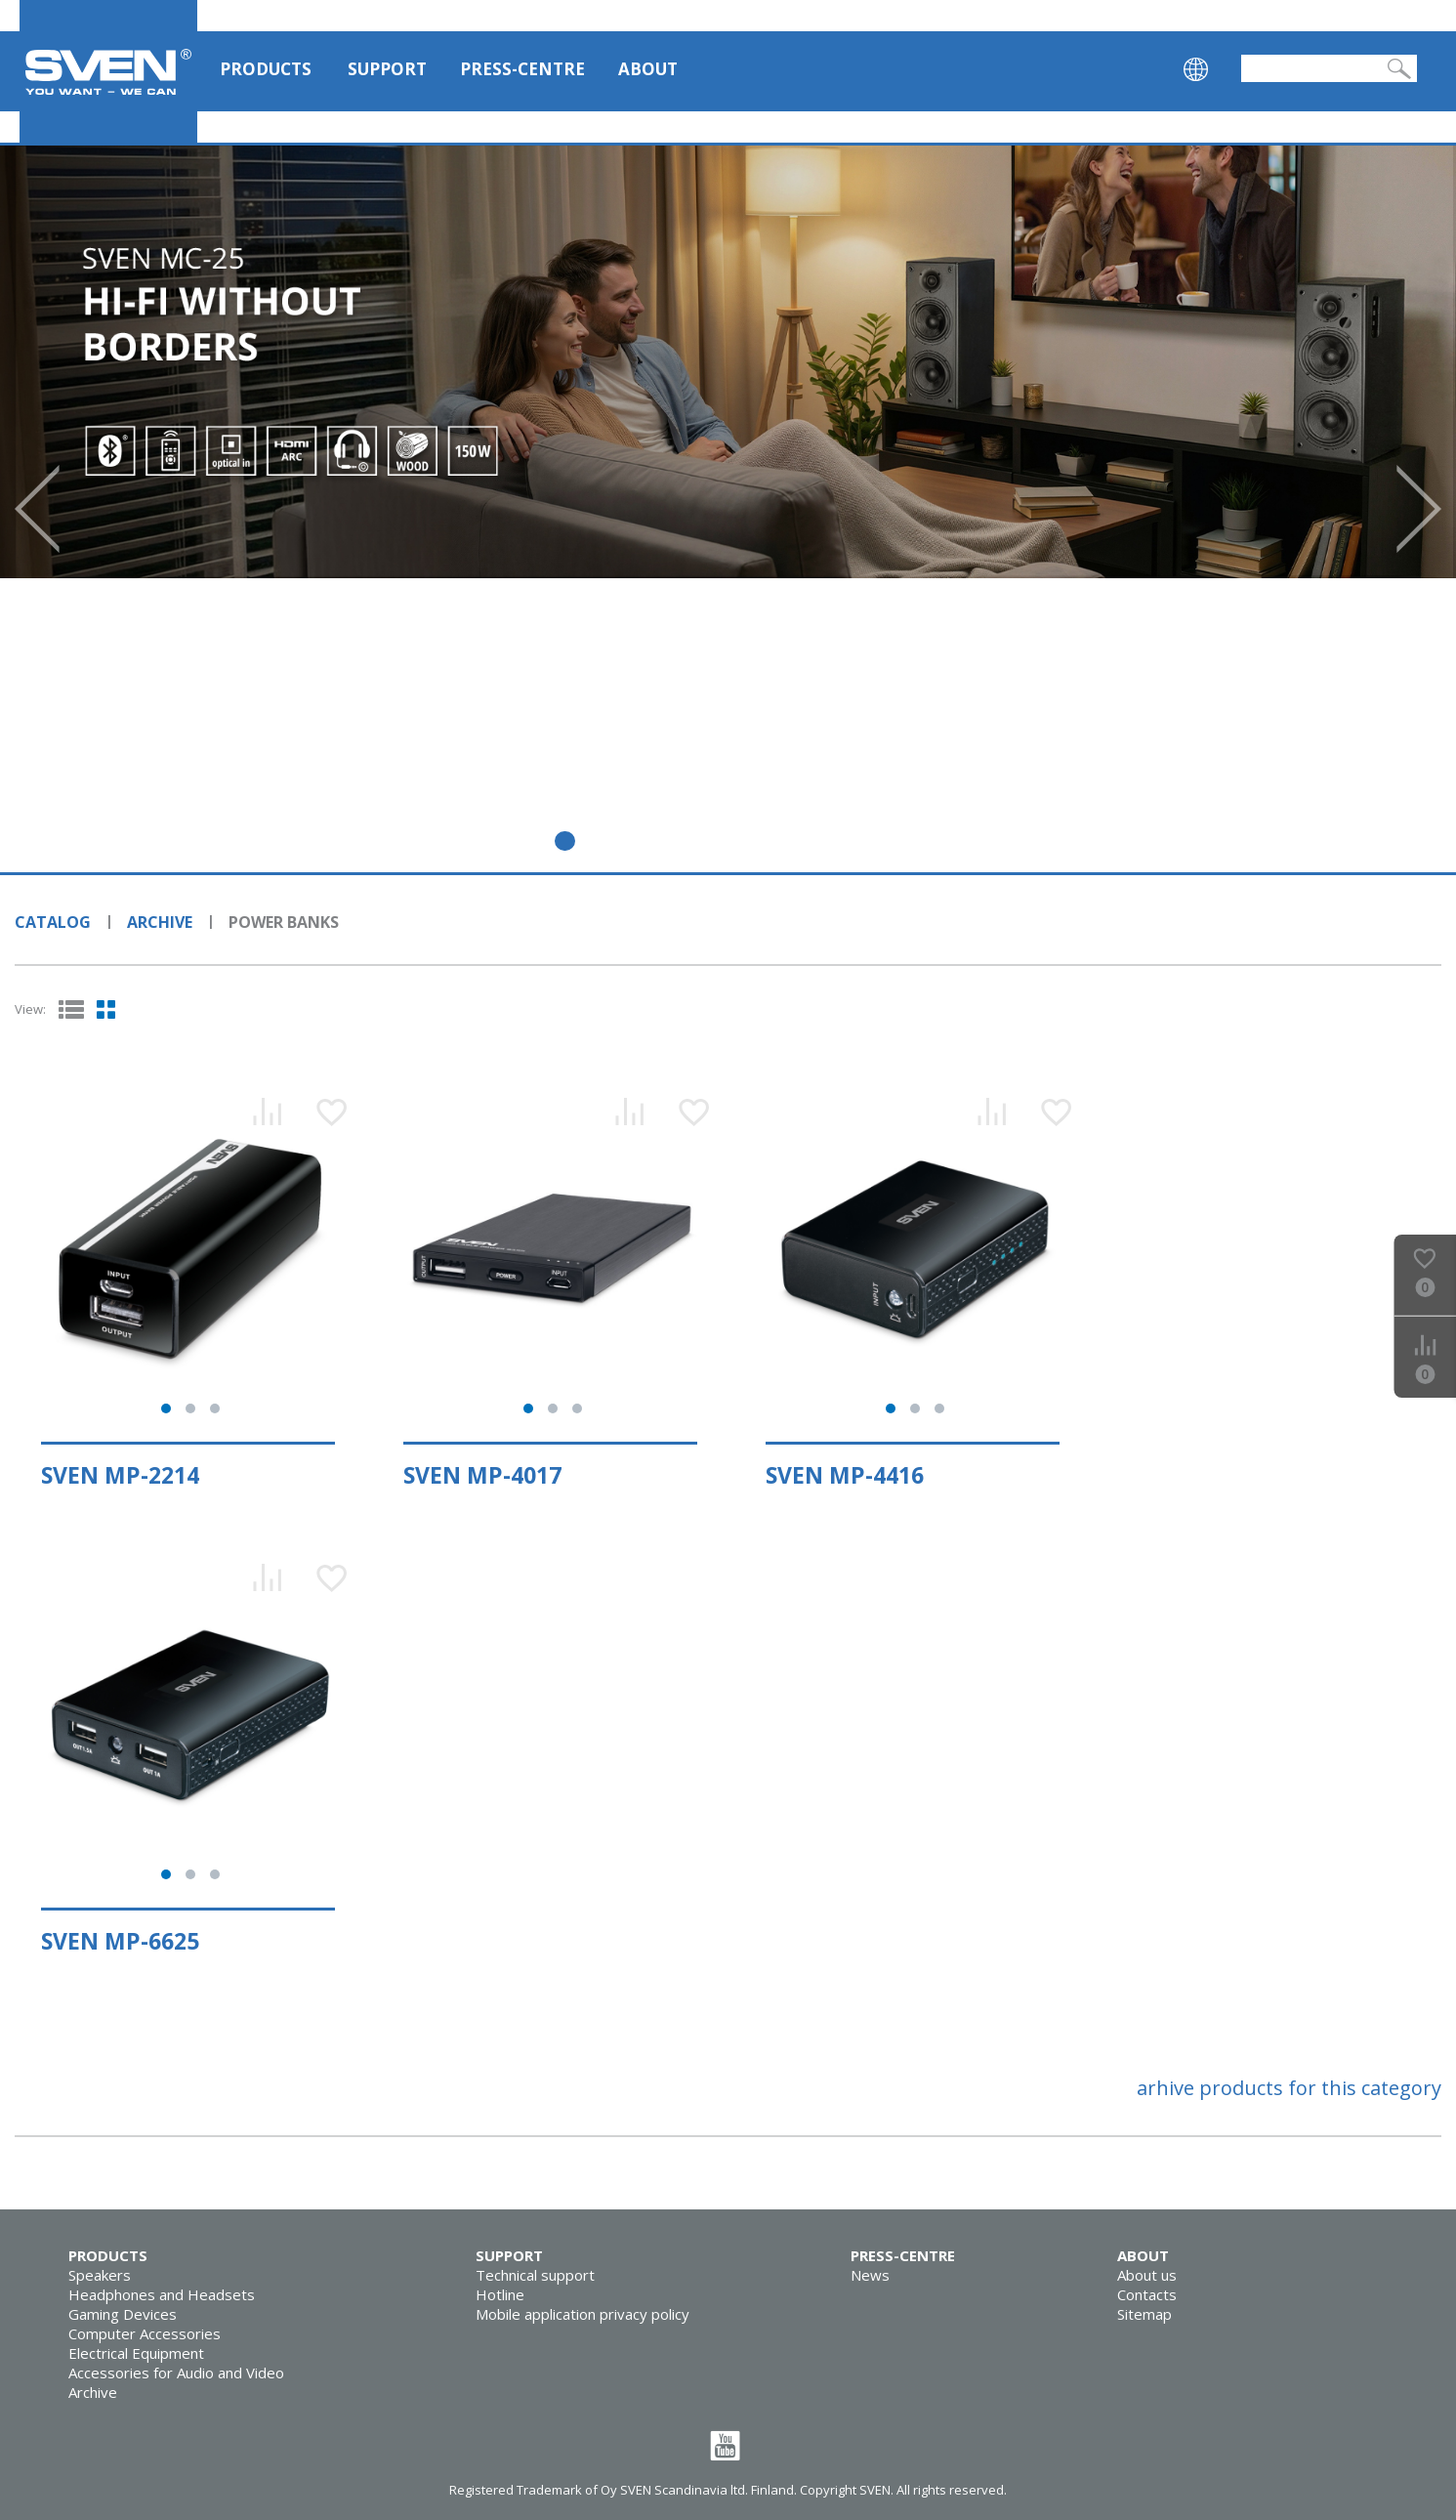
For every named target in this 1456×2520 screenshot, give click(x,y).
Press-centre (522, 69)
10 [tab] (901, 841)
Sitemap (1144, 2314)
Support (387, 69)
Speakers (99, 2275)
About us (1147, 2275)
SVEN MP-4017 (482, 1475)
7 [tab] (775, 841)
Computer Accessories (144, 2333)
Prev (37, 509)
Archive (159, 922)
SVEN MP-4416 (845, 1475)
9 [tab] (859, 841)
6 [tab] (733, 841)
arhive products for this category (1289, 2088)
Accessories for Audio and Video (176, 2372)
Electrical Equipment (136, 2353)
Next (1418, 509)
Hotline (500, 2294)
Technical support (535, 2275)
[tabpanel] (728, 362)
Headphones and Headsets (161, 2294)
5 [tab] (691, 841)
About (648, 69)
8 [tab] (817, 841)
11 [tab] (943, 841)
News (870, 2275)
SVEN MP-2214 (120, 1475)
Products (266, 69)
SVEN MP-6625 (120, 1940)
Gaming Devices (122, 2314)
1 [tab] (523, 841)
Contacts (1147, 2294)
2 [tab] (565, 841)
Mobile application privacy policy (582, 2314)
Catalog (53, 922)
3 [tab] (607, 841)
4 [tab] (649, 841)
